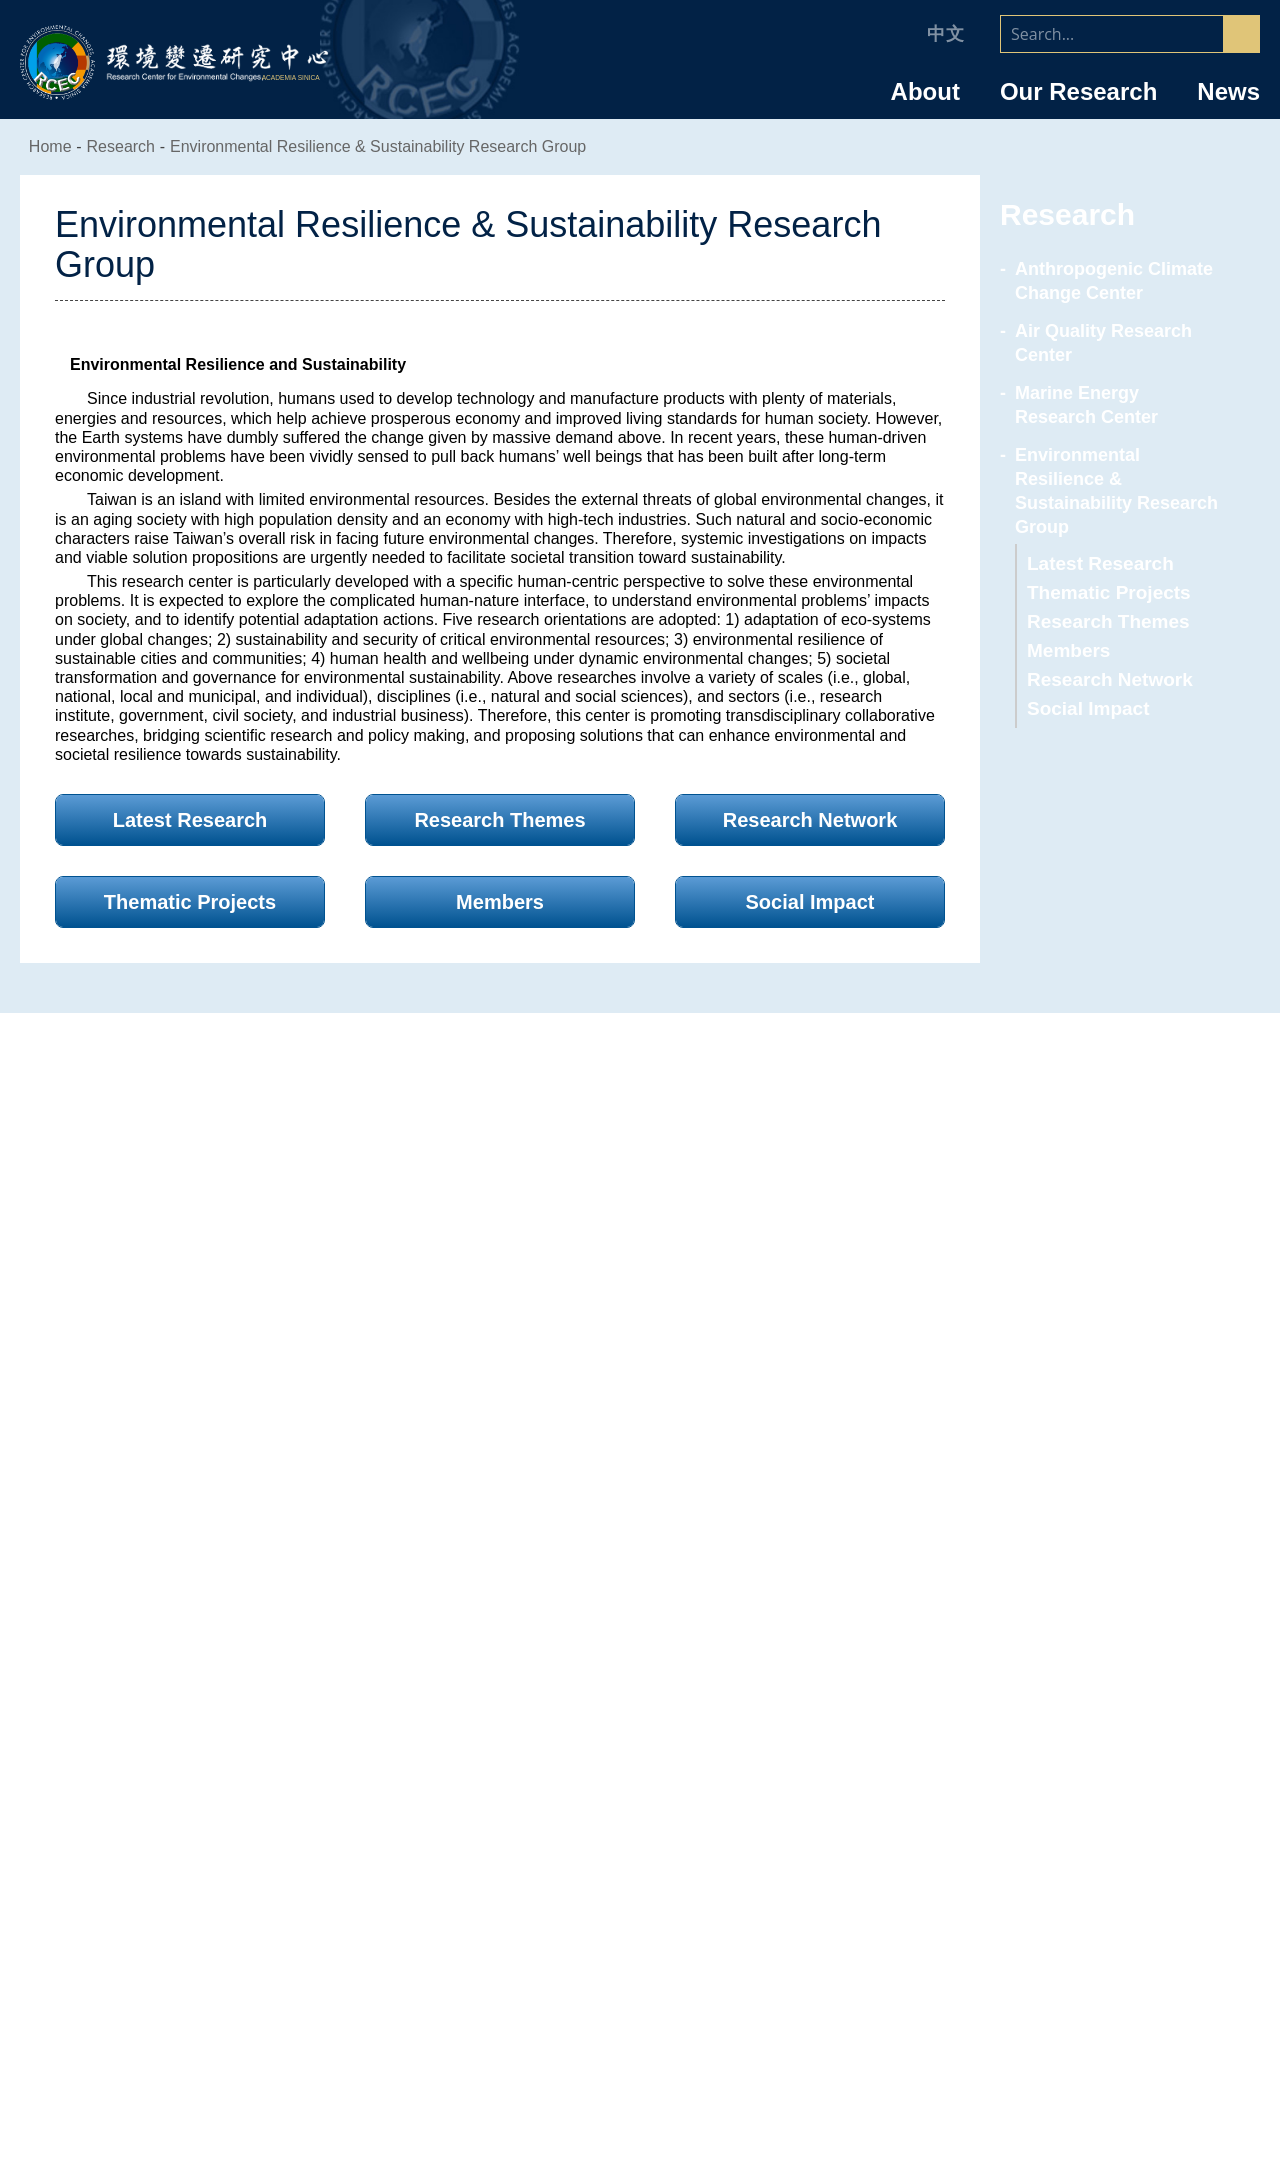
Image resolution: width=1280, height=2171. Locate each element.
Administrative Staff (1063, 1927)
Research (640, 1735)
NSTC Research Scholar (1063, 1873)
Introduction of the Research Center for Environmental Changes (216, 1782)
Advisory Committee (217, 1873)
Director (217, 1819)
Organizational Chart (217, 1846)
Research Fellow (1063, 1772)
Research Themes (1104, 597)
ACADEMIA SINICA (293, 78)
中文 (946, 34)
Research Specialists (1063, 1799)
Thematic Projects (1105, 568)
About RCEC (217, 1735)
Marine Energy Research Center (1114, 405)
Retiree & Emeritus (1063, 2008)
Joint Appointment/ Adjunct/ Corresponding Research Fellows (1063, 1836)
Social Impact (1084, 684)
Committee (217, 1900)
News (1228, 92)
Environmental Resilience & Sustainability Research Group (374, 146)
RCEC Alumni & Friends (1063, 2035)
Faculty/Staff (1063, 1735)
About (925, 92)
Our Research (1078, 92)
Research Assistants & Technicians (1063, 1954)
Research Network (1107, 655)
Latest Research (1097, 539)
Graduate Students (1063, 1981)
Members (1068, 626)
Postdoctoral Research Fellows (1063, 1900)
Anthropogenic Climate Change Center (1110, 281)
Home (52, 146)
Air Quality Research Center (1099, 343)
